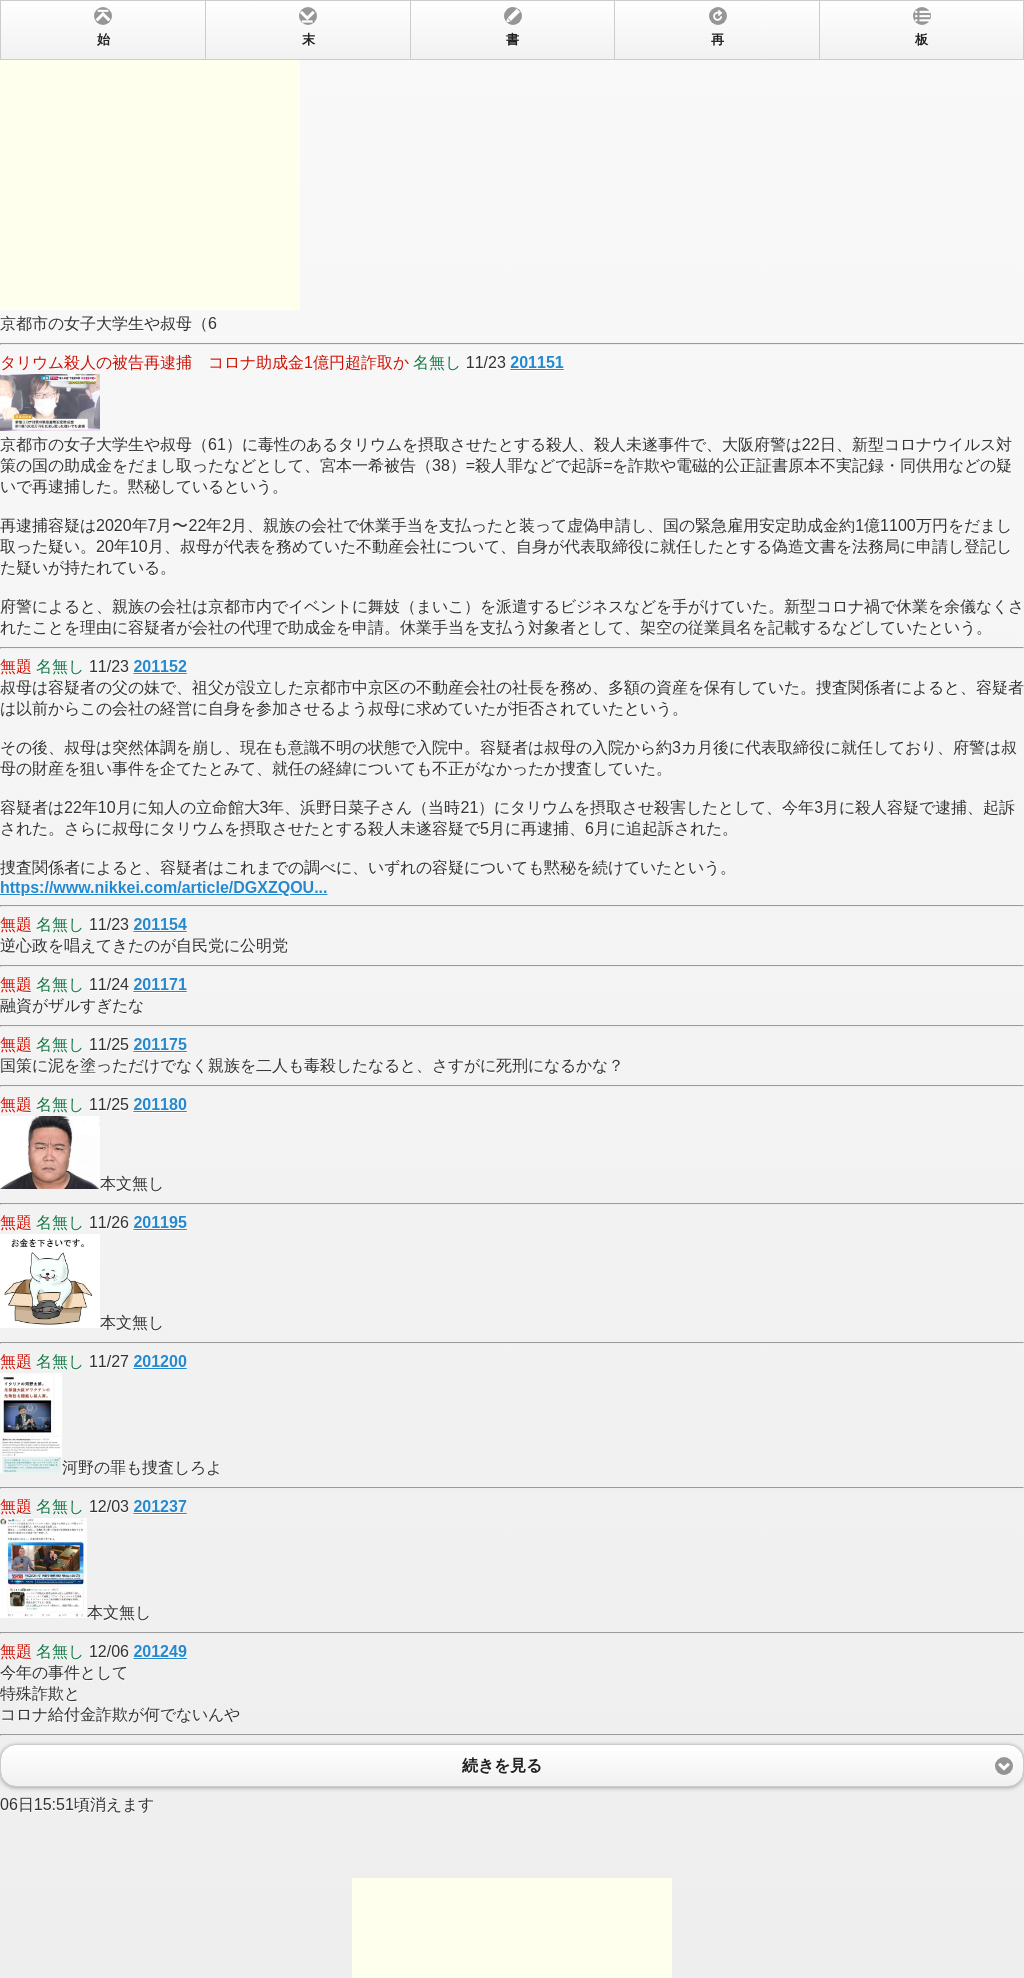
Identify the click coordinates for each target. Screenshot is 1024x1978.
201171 (159, 984)
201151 (536, 362)
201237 (159, 1506)
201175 (159, 1044)
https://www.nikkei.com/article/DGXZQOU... (163, 887)
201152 (159, 666)
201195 (159, 1222)
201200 (159, 1361)
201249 (159, 1651)
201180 (159, 1104)
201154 (159, 924)
